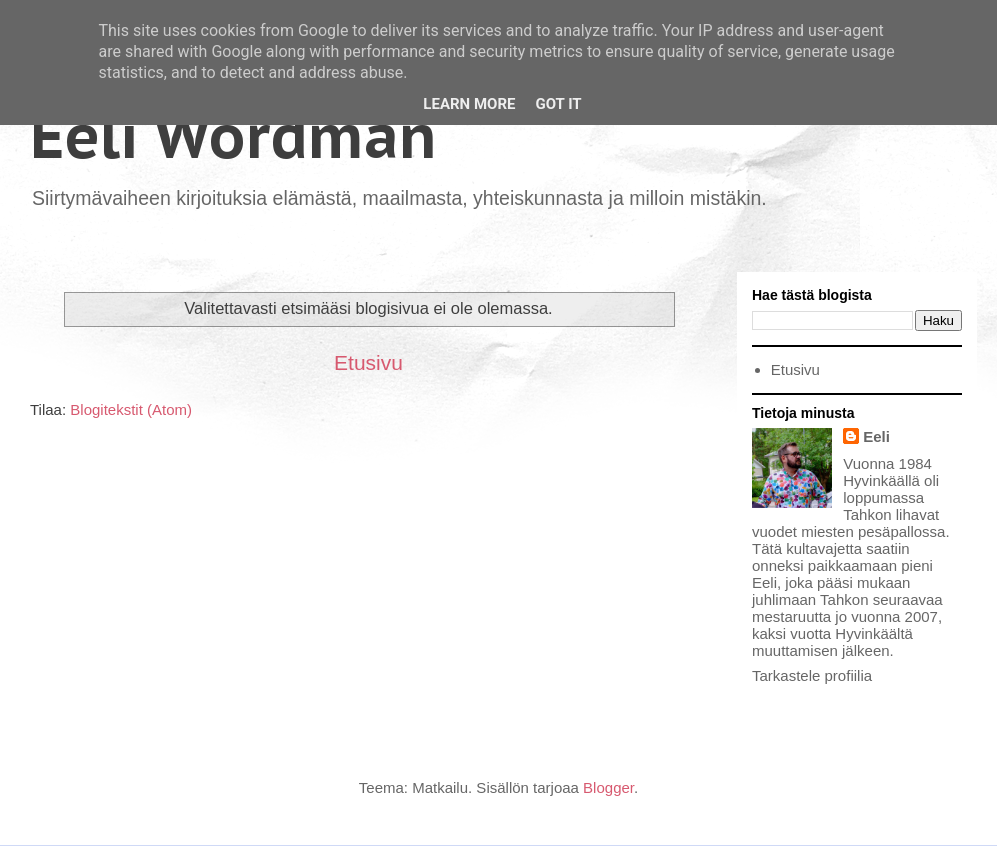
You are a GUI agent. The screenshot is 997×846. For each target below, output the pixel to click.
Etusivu (368, 362)
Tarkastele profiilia (812, 675)
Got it (558, 104)
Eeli (876, 436)
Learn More (469, 104)
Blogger (608, 787)
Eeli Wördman (233, 136)
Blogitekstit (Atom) (131, 409)
